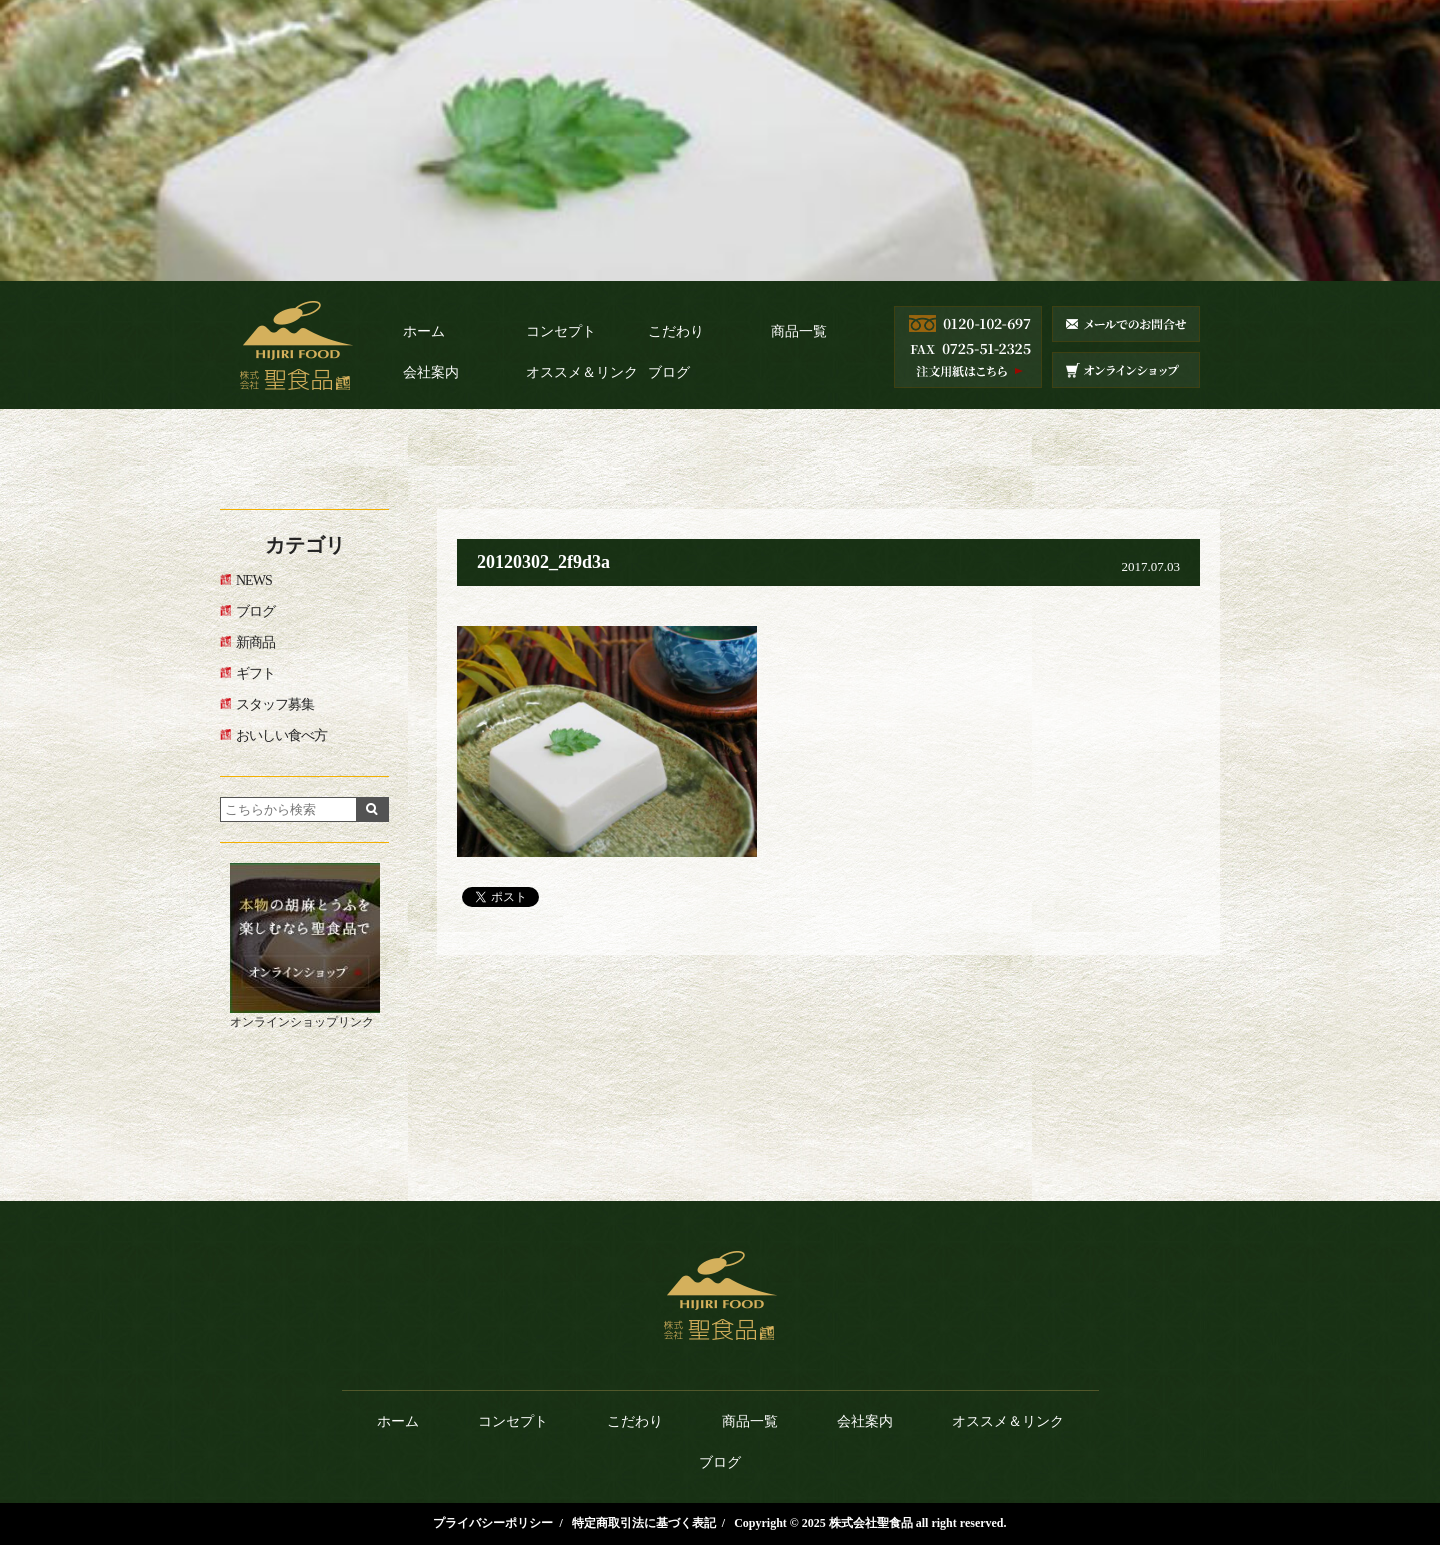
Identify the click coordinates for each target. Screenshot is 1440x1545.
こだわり (676, 331)
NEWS (254, 580)
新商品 (255, 642)
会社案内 (431, 372)
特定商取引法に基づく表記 (644, 1523)
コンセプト (561, 331)
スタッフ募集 (275, 704)
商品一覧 (799, 331)
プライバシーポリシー (493, 1523)
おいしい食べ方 (281, 735)
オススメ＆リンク (582, 372)
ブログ (669, 372)
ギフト (255, 673)
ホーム (424, 331)
